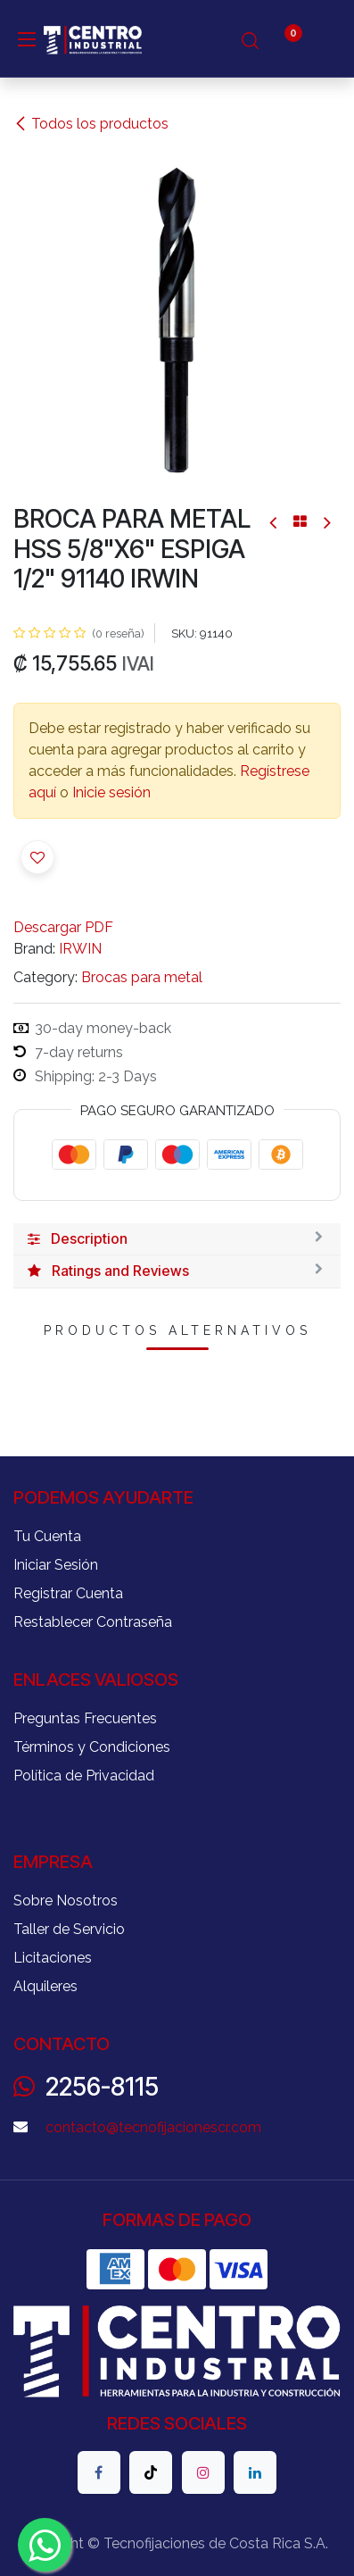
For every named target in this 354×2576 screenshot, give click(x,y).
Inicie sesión (111, 792)
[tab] (177, 1239)
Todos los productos (91, 123)
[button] (37, 857)
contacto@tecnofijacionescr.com (153, 2127)
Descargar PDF (63, 927)
